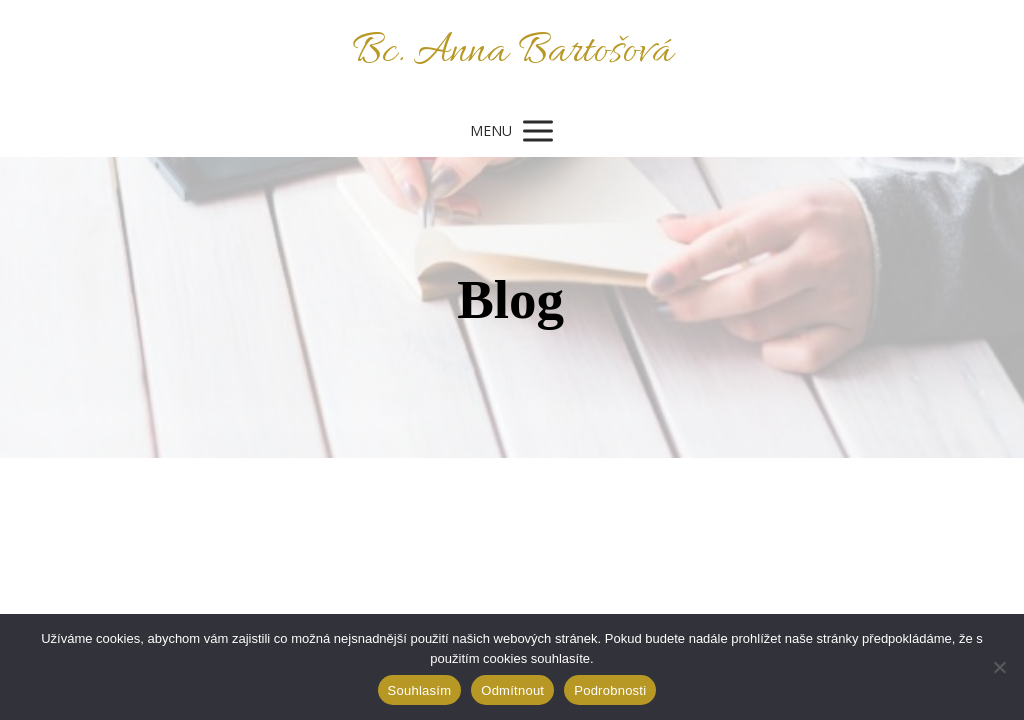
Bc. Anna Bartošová (512, 52)
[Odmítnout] (999, 667)
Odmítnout (512, 690)
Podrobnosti (610, 690)
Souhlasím (420, 690)
